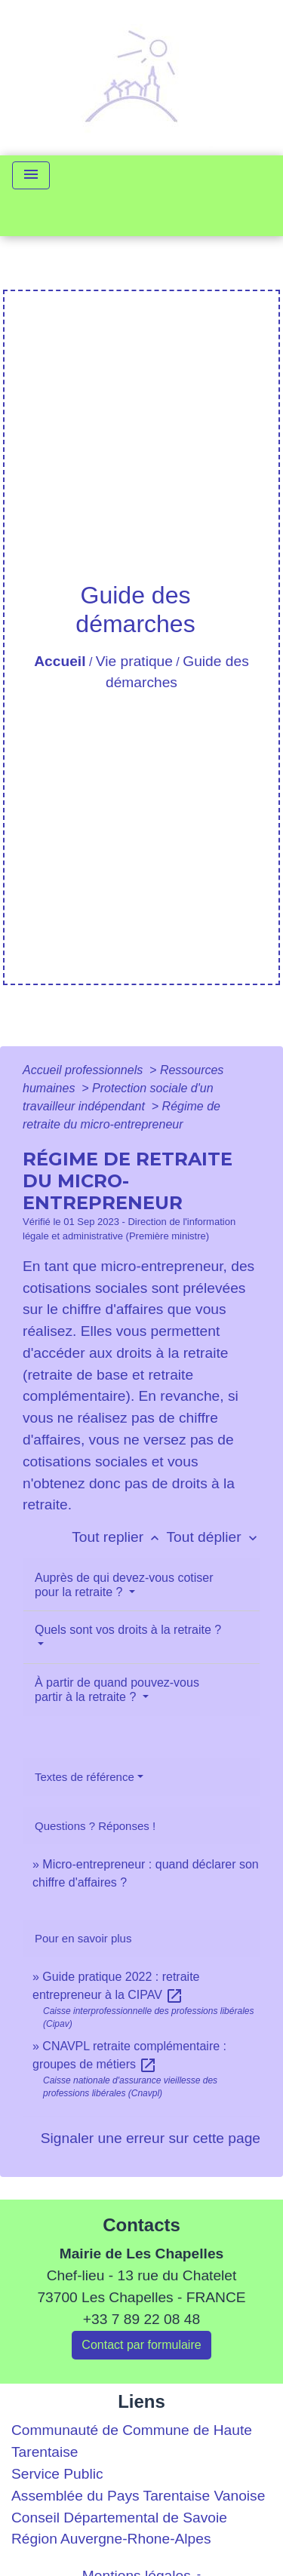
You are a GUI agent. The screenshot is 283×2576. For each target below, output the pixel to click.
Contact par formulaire (141, 2344)
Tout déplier (213, 1537)
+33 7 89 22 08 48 (141, 2319)
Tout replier (119, 1537)
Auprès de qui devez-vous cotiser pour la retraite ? (124, 1584)
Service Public (57, 2474)
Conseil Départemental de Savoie (119, 2517)
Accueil (59, 661)
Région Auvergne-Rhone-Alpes (111, 2539)
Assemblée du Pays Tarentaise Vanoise (138, 2496)
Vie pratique (134, 661)
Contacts (141, 2225)
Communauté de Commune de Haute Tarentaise (131, 2441)
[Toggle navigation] (31, 175)
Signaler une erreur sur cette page (150, 2138)
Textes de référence (84, 1776)
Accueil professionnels (84, 1070)
